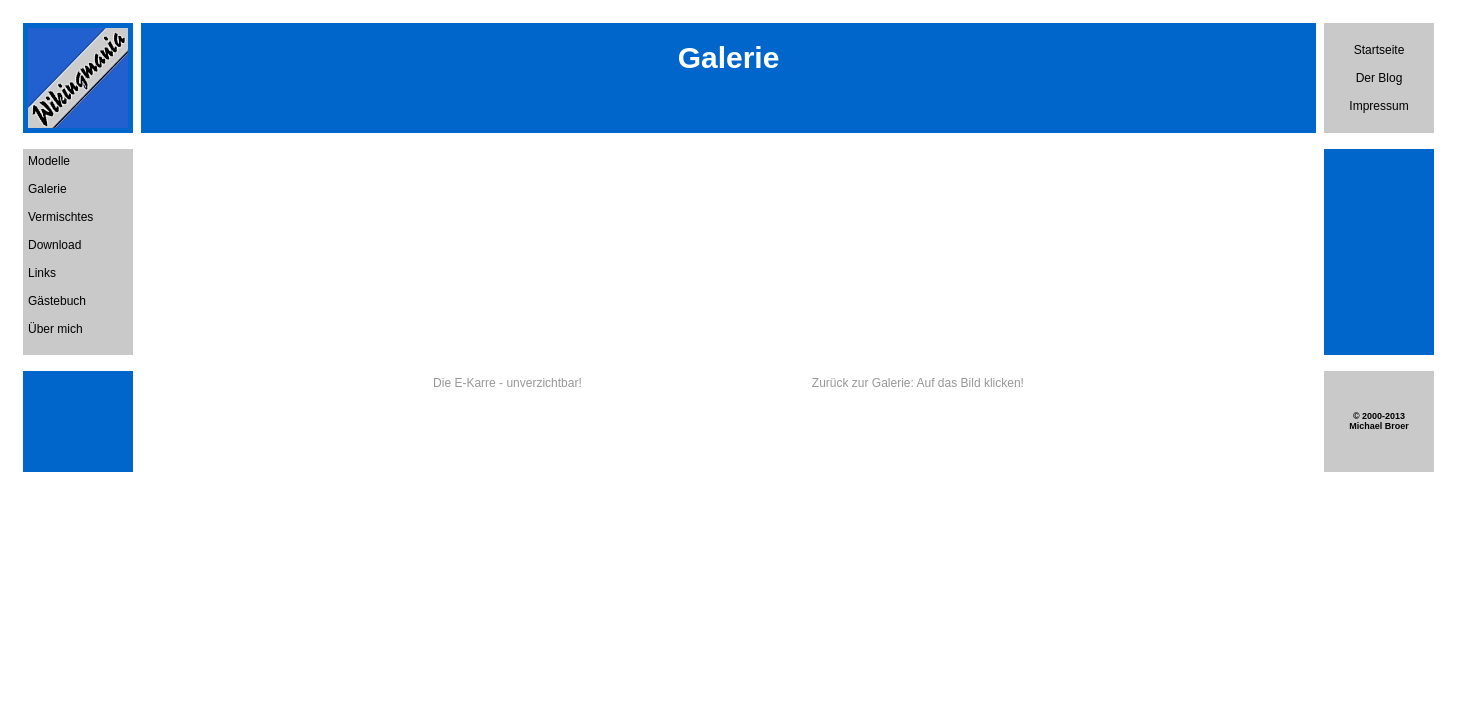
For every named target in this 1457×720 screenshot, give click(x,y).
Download (54, 245)
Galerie (47, 189)
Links (42, 273)
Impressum (1378, 106)
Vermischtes (60, 217)
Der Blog (1379, 78)
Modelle (49, 161)
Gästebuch (57, 301)
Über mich (55, 329)
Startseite (1379, 50)
